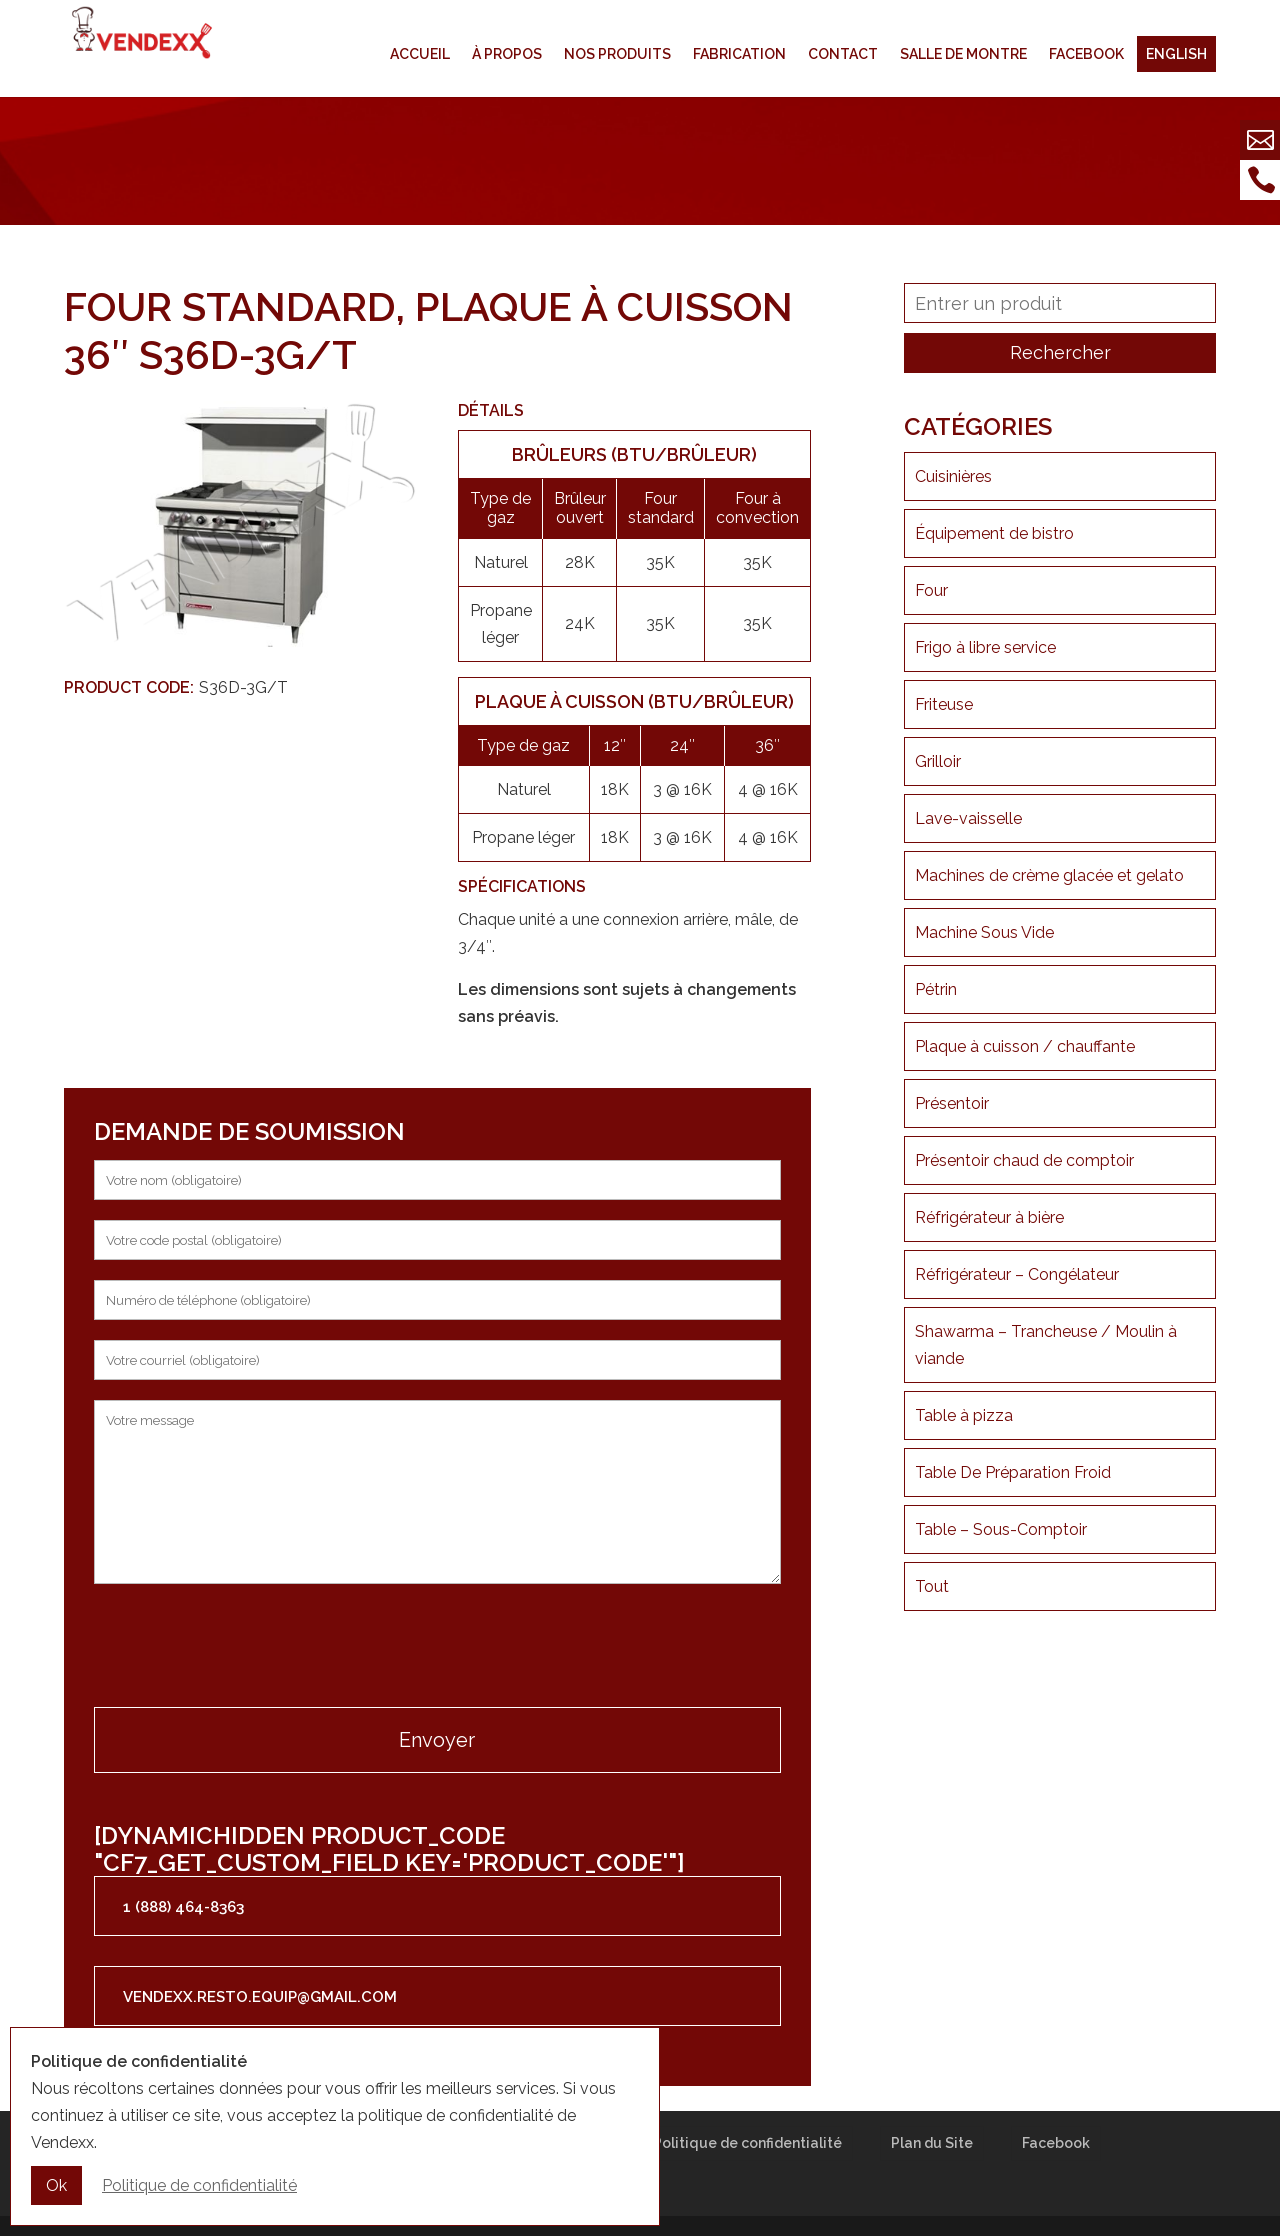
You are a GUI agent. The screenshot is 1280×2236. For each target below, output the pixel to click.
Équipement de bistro (994, 533)
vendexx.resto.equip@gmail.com (260, 1997)
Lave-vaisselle (968, 818)
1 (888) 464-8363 (183, 1907)
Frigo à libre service (985, 647)
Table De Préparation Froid (1013, 1472)
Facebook (1086, 54)
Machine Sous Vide (984, 932)
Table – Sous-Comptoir (1001, 1529)
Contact (843, 54)
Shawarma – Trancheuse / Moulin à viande (1046, 1345)
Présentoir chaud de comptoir (1024, 1160)
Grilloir (938, 761)
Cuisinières (953, 476)
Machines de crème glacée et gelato (1049, 875)
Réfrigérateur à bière (989, 1217)
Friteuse (944, 704)
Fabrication (739, 54)
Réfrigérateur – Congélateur (1017, 1274)
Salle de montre (963, 54)
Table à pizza (964, 1415)
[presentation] (246, 1648)
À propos (507, 54)
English (1176, 54)
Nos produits (617, 54)
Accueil (420, 54)
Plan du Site (932, 2143)
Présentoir (952, 1103)
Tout (932, 1586)
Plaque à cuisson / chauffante (1025, 1046)
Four (931, 590)
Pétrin (936, 989)
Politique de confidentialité (747, 2143)
